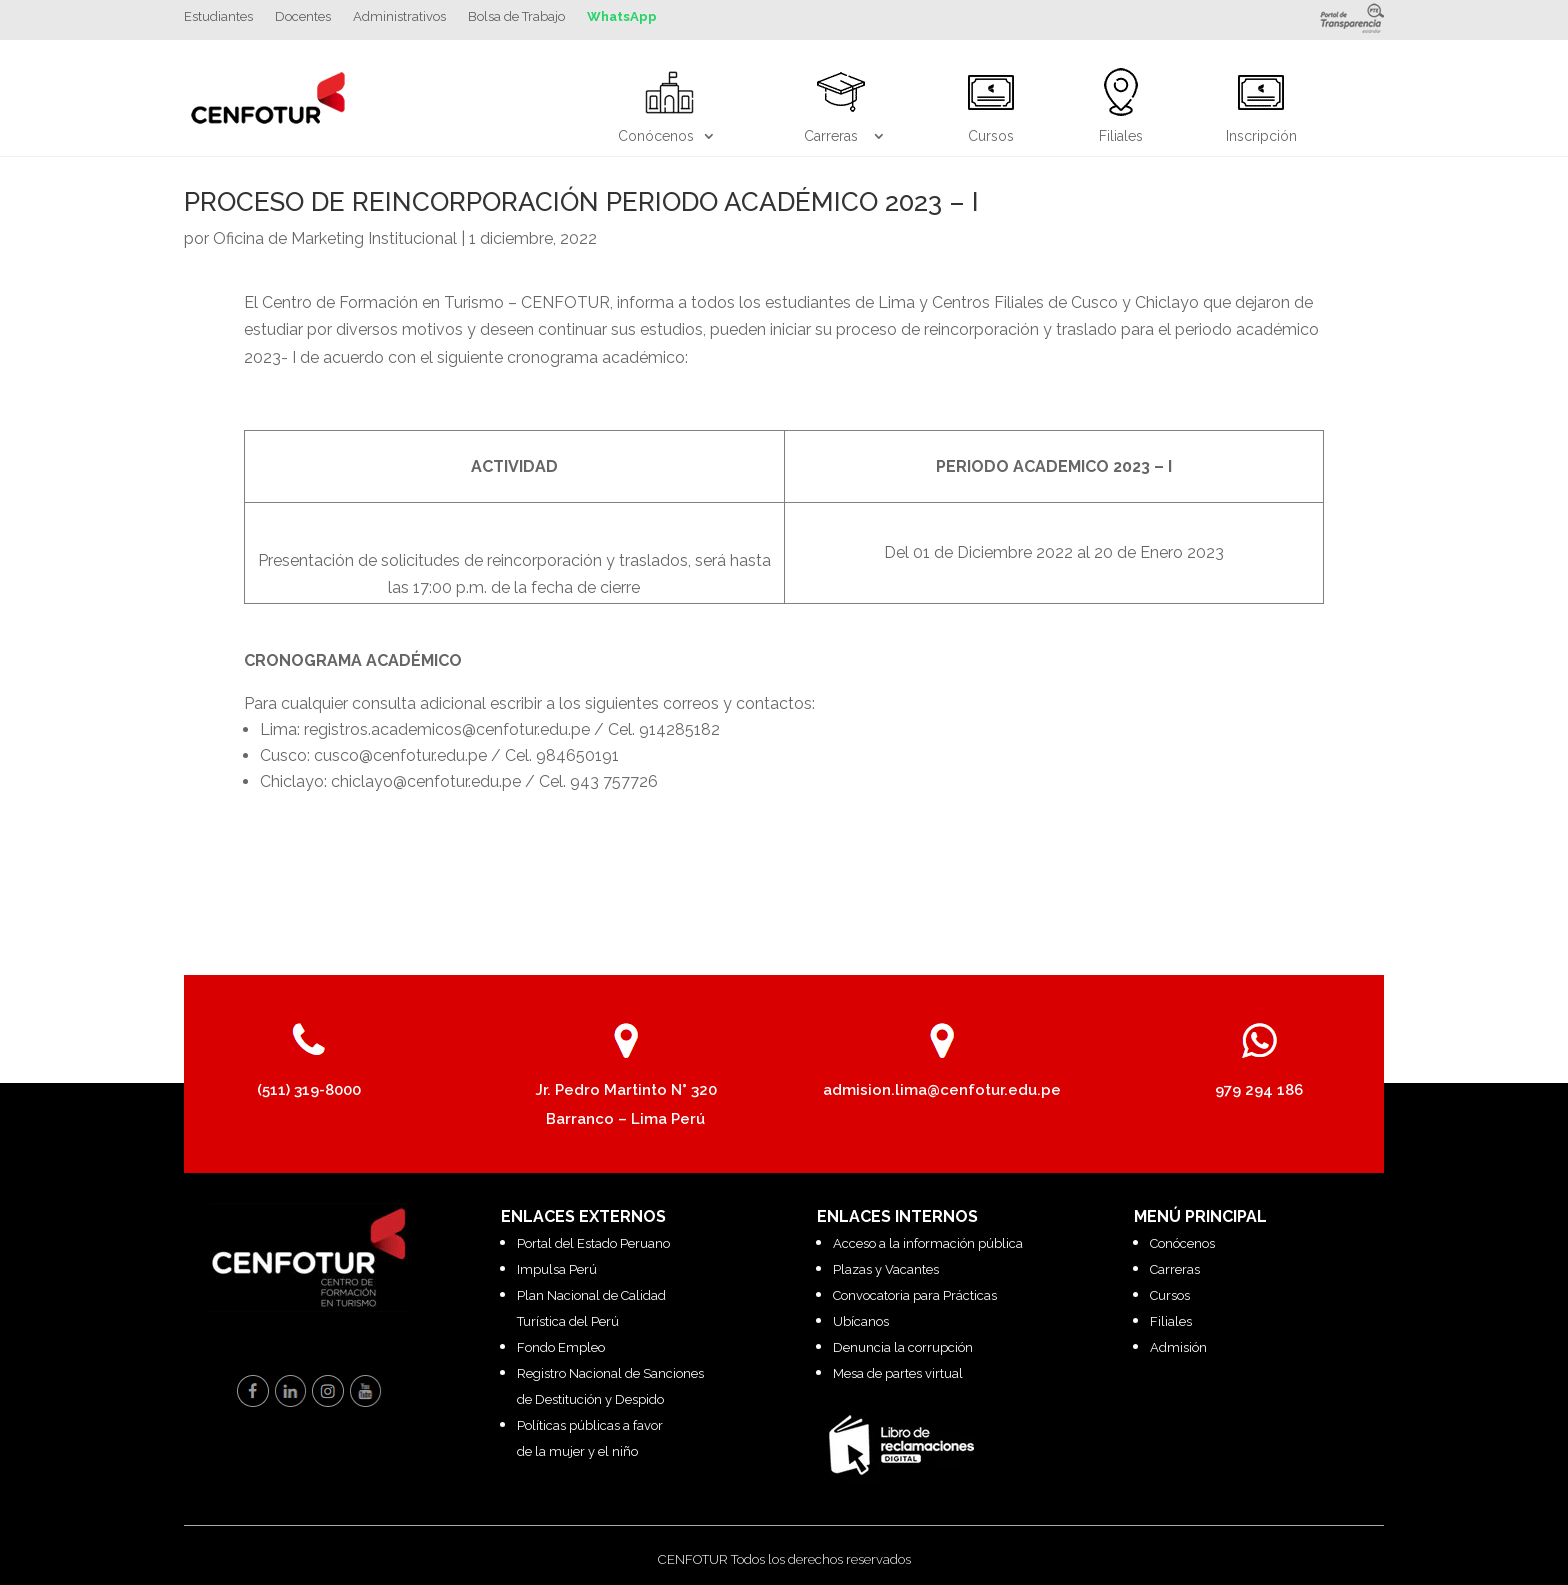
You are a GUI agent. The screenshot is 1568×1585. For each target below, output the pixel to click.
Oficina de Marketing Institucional (335, 238)
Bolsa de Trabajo (516, 17)
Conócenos (1182, 1243)
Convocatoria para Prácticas (915, 1295)
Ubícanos (861, 1321)
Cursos (1170, 1295)
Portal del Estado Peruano (593, 1243)
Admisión (1178, 1347)
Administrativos (399, 17)
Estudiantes (218, 17)
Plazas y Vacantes (886, 1269)
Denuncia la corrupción (903, 1347)
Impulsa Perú (557, 1269)
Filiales (1171, 1321)
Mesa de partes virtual (898, 1373)
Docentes (303, 17)
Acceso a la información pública (928, 1243)
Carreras (1175, 1269)
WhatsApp (622, 17)
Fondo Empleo (561, 1347)
